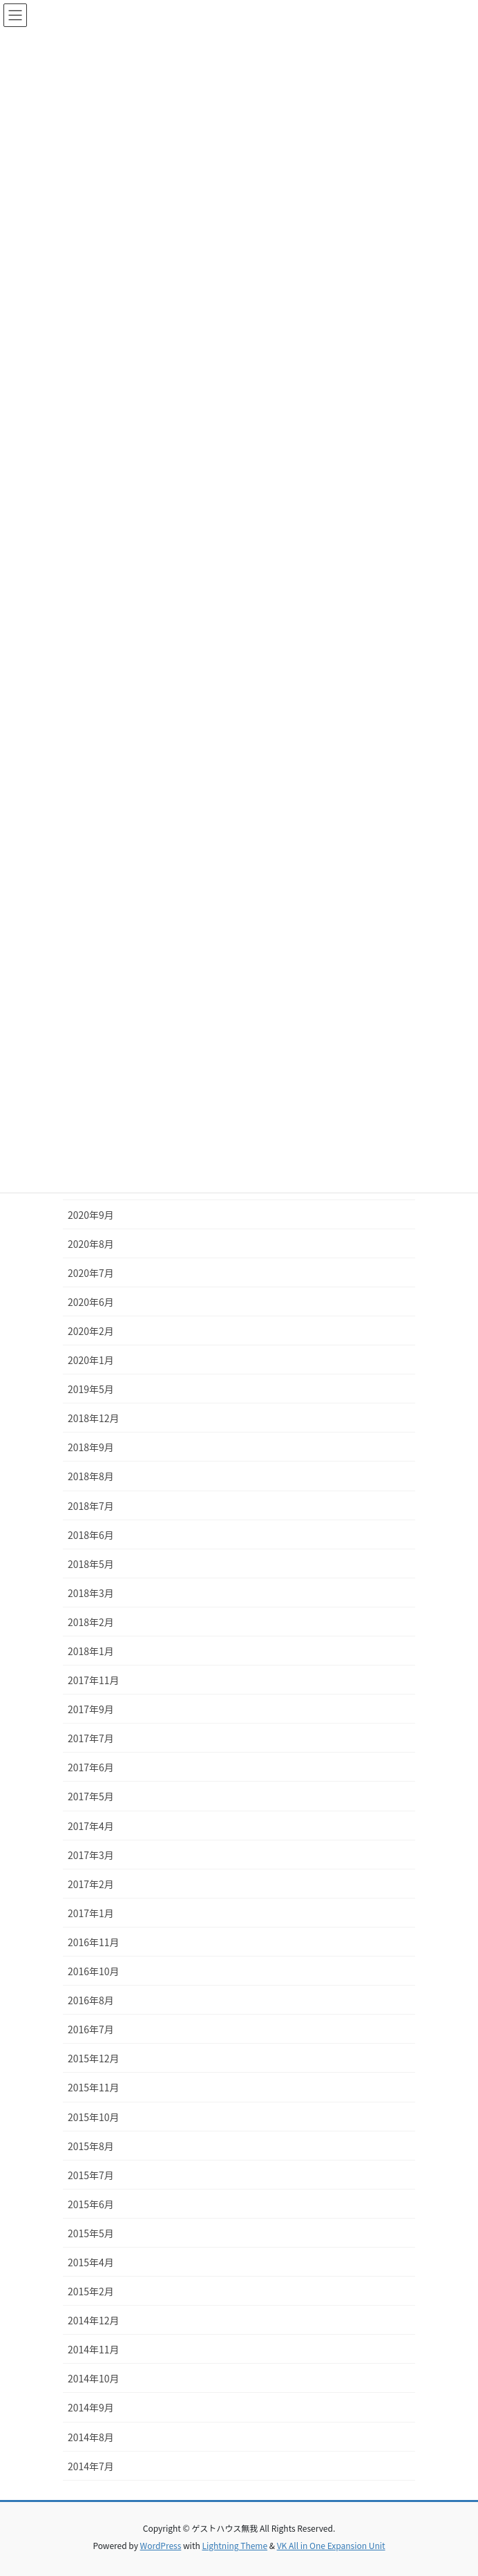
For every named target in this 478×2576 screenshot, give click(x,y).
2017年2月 (91, 1884)
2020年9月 (91, 1215)
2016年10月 (94, 1971)
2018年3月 (91, 1593)
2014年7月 (91, 2466)
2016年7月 (91, 2029)
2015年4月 (91, 2262)
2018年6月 (91, 1535)
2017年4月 (91, 1826)
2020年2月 (91, 1331)
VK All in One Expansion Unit (331, 2545)
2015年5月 (91, 2233)
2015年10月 (94, 2117)
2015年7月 (91, 2175)
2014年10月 (94, 2378)
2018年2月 (91, 1622)
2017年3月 (91, 1855)
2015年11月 (94, 2087)
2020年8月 (91, 1244)
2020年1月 (91, 1360)
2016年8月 (91, 2000)
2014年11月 (94, 2349)
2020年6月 (91, 1302)
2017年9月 (91, 1709)
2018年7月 (91, 1506)
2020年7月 (91, 1273)
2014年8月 (91, 2437)
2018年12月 (94, 1418)
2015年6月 (91, 2204)
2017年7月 (91, 1738)
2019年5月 (91, 1389)
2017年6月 (91, 1767)
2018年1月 (91, 1651)
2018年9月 (91, 1447)
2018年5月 (91, 1564)
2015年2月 (91, 2291)
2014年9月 (91, 2407)
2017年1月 (91, 1913)
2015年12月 (94, 2058)
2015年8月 (91, 2146)
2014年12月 (94, 2320)
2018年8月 (91, 1476)
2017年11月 (94, 1680)
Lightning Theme (234, 2545)
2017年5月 (91, 1796)
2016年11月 (94, 1942)
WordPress (161, 2545)
